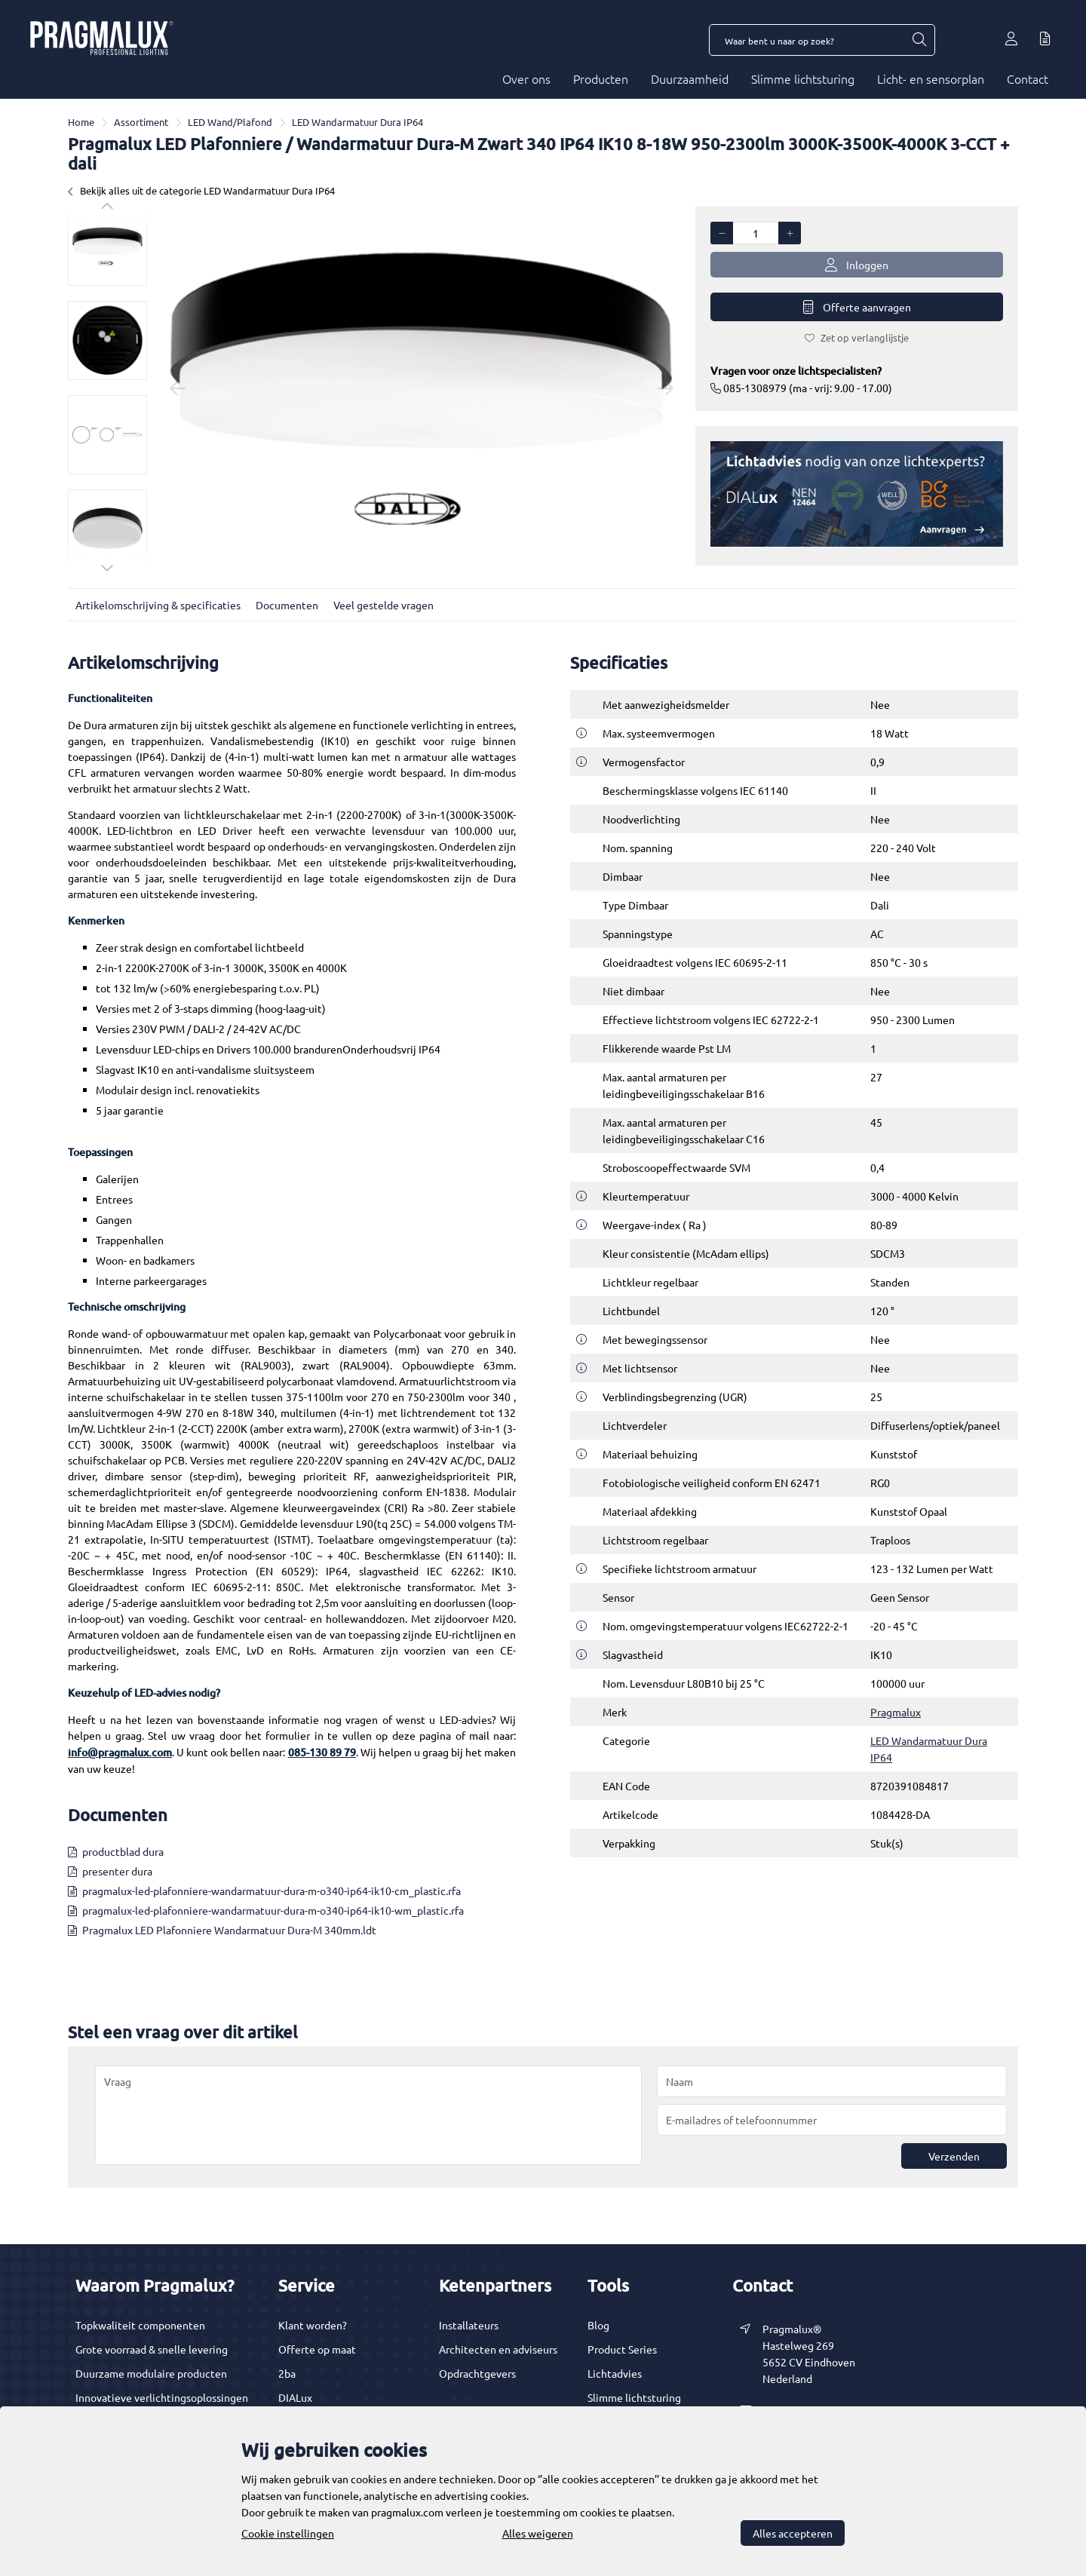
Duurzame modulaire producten (151, 2373)
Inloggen (856, 265)
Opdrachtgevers (477, 2373)
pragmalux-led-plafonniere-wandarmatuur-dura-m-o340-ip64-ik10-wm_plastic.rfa (273, 1910)
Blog (598, 2325)
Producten (600, 78)
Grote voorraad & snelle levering (151, 2349)
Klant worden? (312, 2325)
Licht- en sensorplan (930, 78)
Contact (1027, 78)
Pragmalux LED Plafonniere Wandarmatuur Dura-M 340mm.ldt (229, 1930)
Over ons (526, 78)
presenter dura (117, 1871)
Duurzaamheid (690, 78)
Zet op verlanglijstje (857, 337)
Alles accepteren (793, 2533)
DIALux (295, 2397)
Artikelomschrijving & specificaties (158, 605)
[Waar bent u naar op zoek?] (918, 40)
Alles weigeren (537, 2533)
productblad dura (123, 1851)
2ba (287, 2373)
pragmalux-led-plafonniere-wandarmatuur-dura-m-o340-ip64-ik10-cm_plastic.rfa (271, 1890)
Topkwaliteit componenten (140, 2325)
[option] (107, 246)
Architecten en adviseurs (498, 2349)
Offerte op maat (317, 2349)
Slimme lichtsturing (802, 78)
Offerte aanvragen (857, 307)
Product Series (622, 2349)
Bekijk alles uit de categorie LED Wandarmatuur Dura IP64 (201, 190)
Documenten (287, 605)
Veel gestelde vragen (383, 605)
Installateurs (469, 2325)
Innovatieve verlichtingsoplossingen (161, 2397)
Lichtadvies (614, 2373)
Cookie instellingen (287, 2533)
